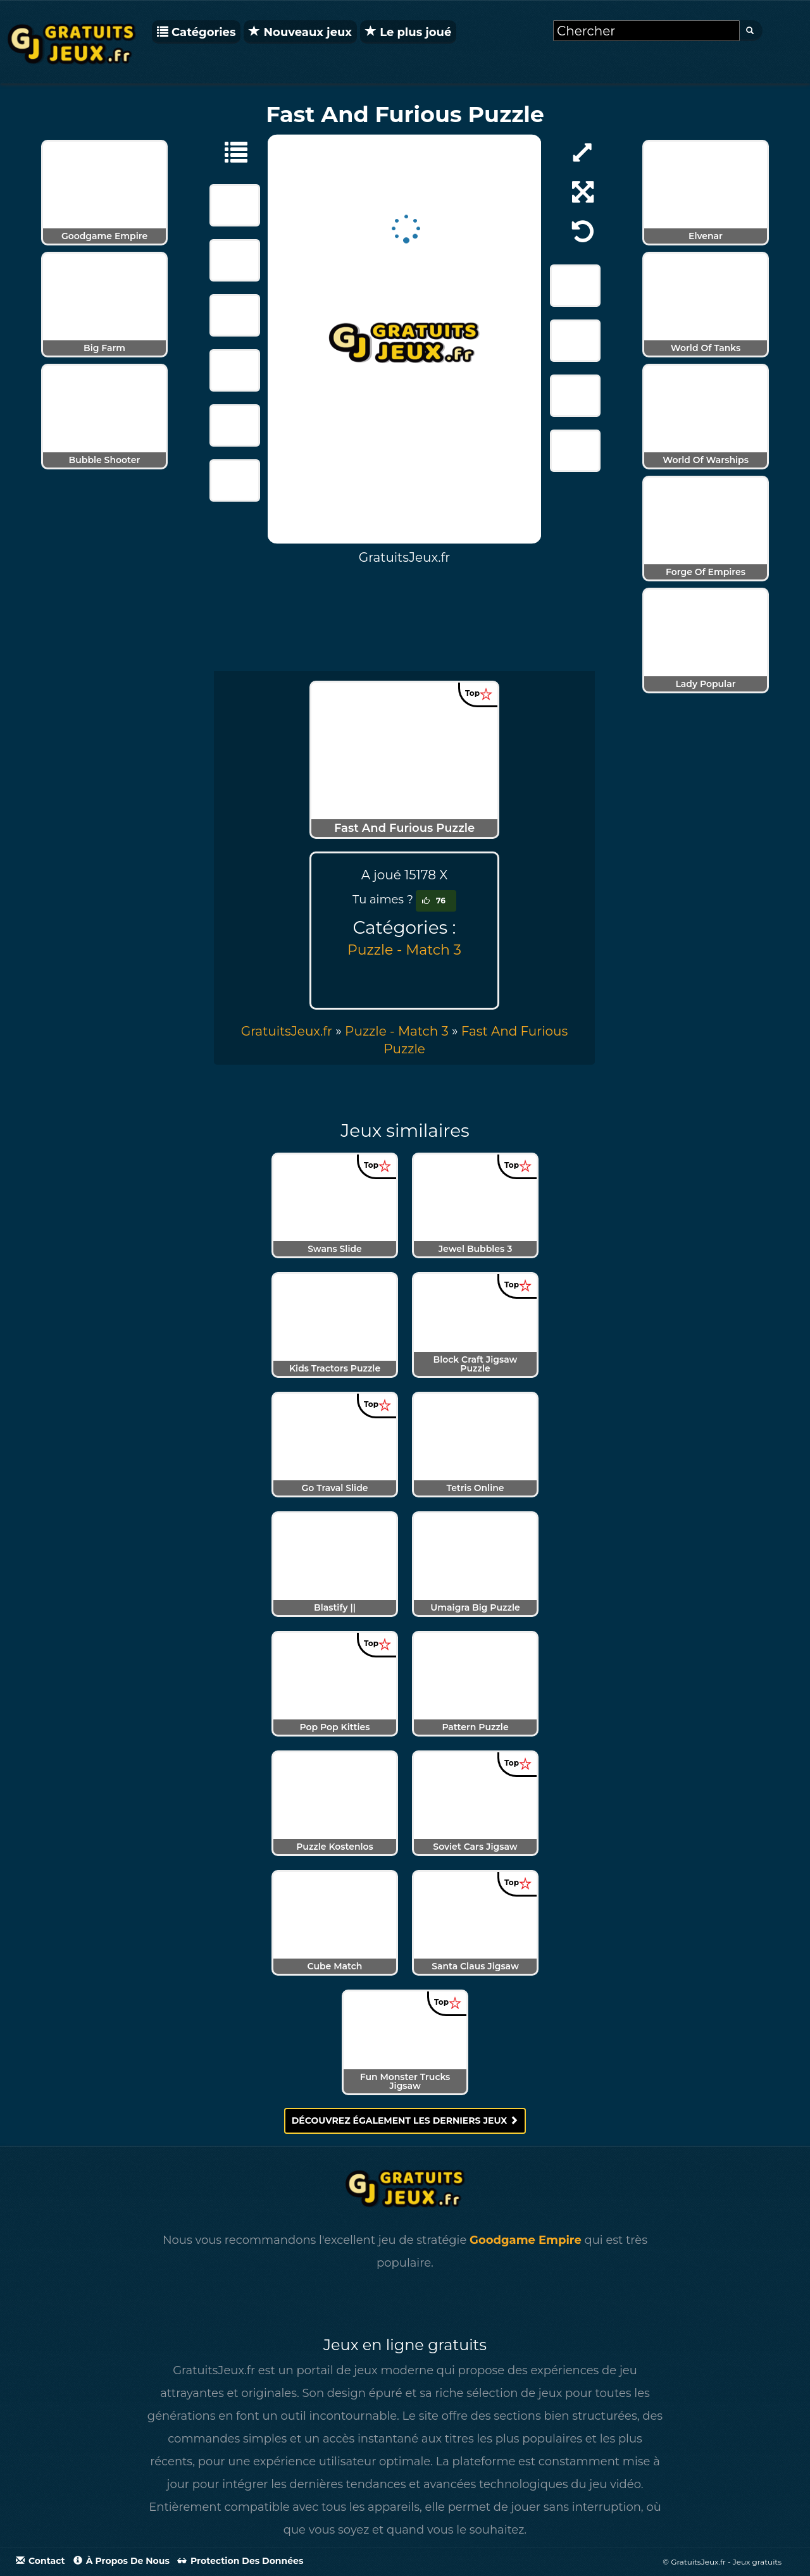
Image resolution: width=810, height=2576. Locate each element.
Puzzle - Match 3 (404, 949)
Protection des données (240, 2561)
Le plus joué (408, 32)
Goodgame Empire (526, 2240)
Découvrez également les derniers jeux (405, 2120)
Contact (40, 2561)
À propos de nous (121, 2561)
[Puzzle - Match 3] (229, 151)
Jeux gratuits (757, 2562)
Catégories (196, 32)
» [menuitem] (293, 1031)
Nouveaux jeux (300, 32)
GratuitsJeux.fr (286, 1031)
